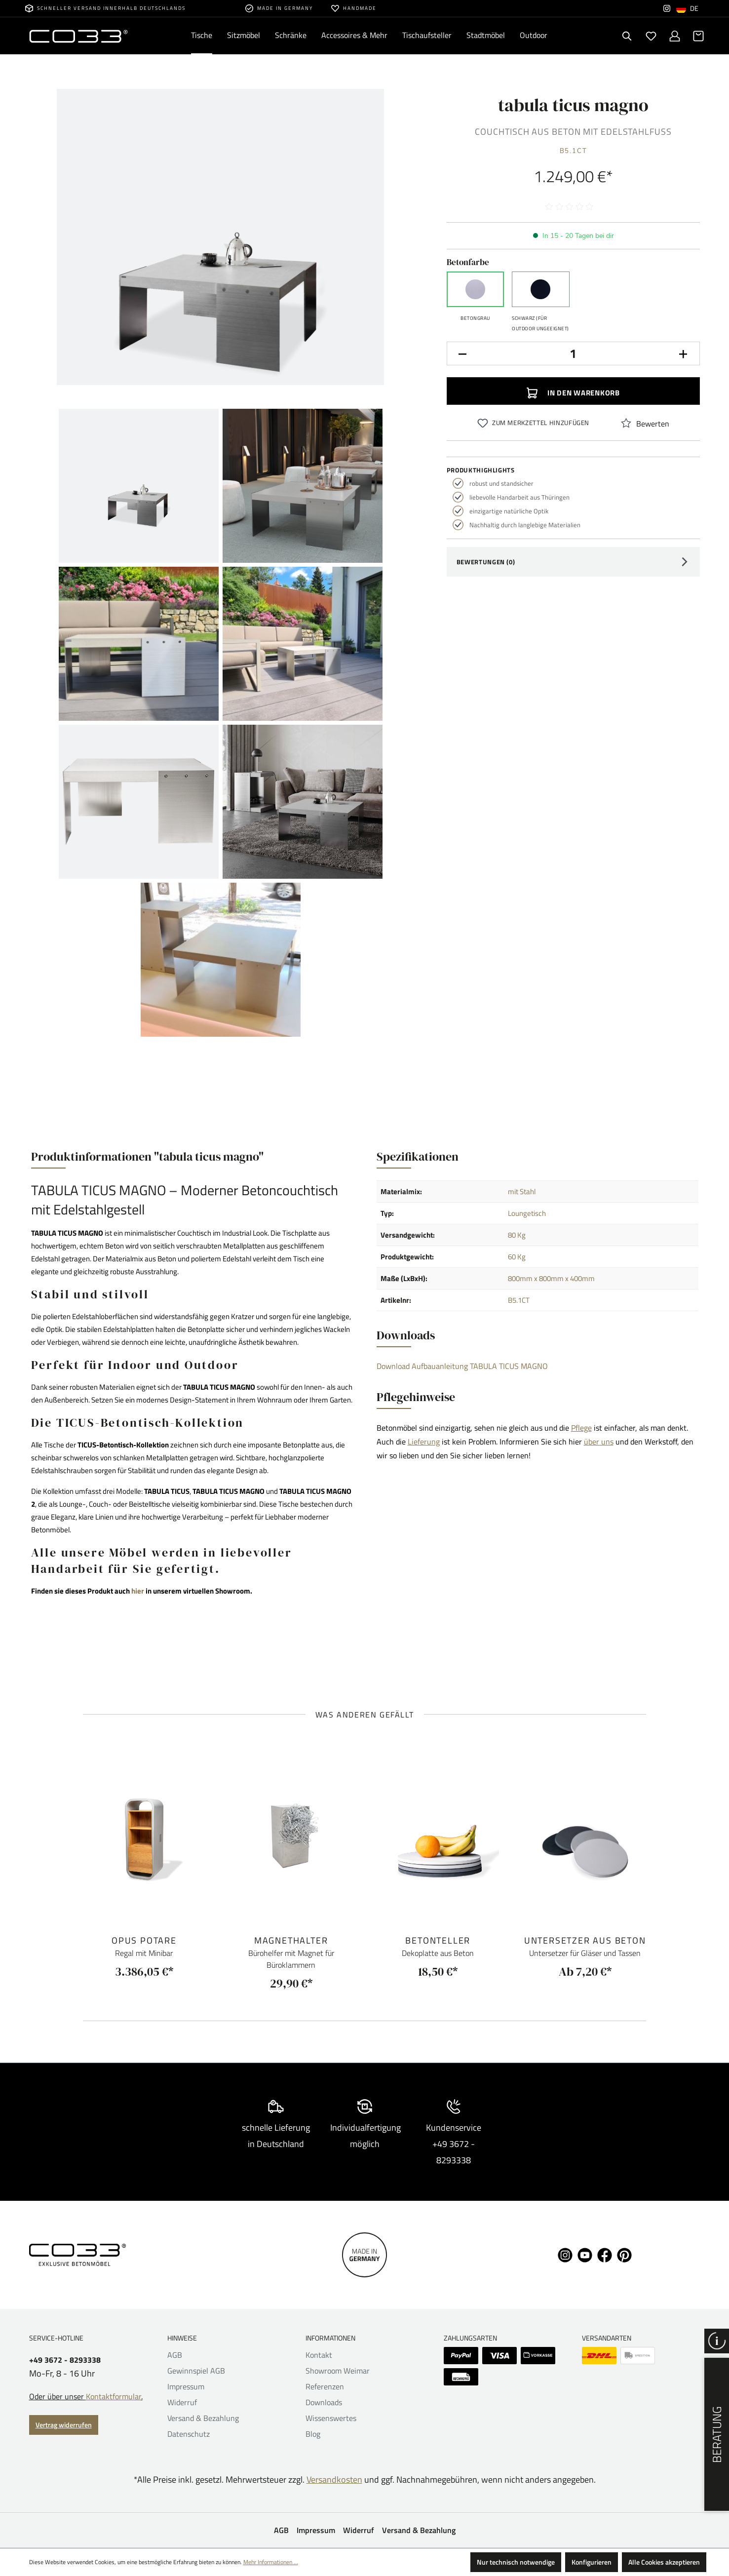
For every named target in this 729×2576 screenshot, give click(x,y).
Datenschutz (188, 2434)
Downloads (324, 2402)
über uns (599, 1441)
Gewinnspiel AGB (196, 2371)
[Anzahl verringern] (463, 353)
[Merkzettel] (651, 36)
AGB (174, 2355)
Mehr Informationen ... (270, 2562)
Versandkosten (334, 2479)
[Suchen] (627, 36)
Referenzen (325, 2386)
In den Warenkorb (573, 391)
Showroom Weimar (338, 2371)
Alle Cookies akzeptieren (664, 2562)
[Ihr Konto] (675, 36)
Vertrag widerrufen (64, 2425)
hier (137, 1591)
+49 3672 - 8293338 (65, 2360)
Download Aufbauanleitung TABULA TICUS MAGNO (462, 1366)
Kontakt (319, 2355)
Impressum (185, 2386)
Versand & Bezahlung (203, 2418)
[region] (220, 564)
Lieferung (424, 1441)
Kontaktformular (113, 2396)
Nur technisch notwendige (516, 2562)
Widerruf (182, 2402)
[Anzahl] (573, 353)
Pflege (581, 1428)
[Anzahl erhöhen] (683, 353)
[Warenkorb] (698, 36)
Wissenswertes (331, 2418)
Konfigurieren (592, 2562)
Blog (313, 2434)
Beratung (717, 2434)
